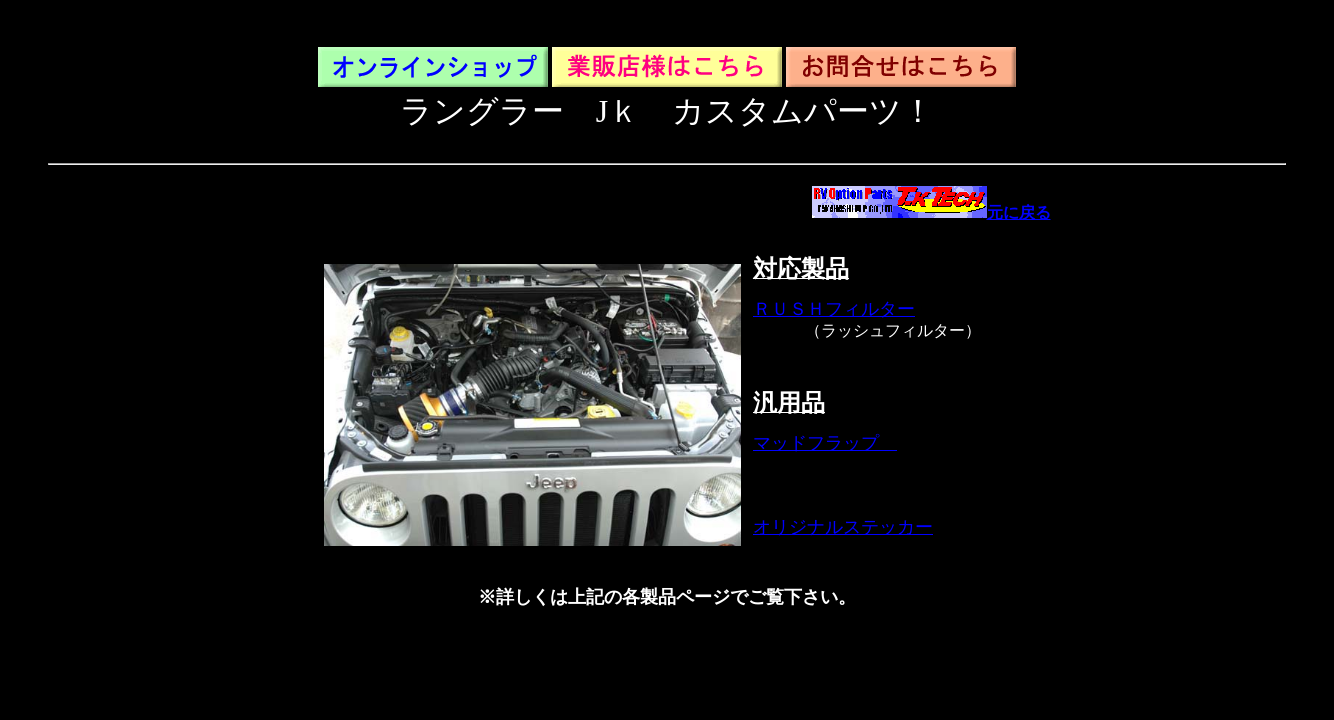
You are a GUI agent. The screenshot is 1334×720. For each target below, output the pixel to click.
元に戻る (931, 212)
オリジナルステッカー (843, 527)
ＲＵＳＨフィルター (834, 309)
